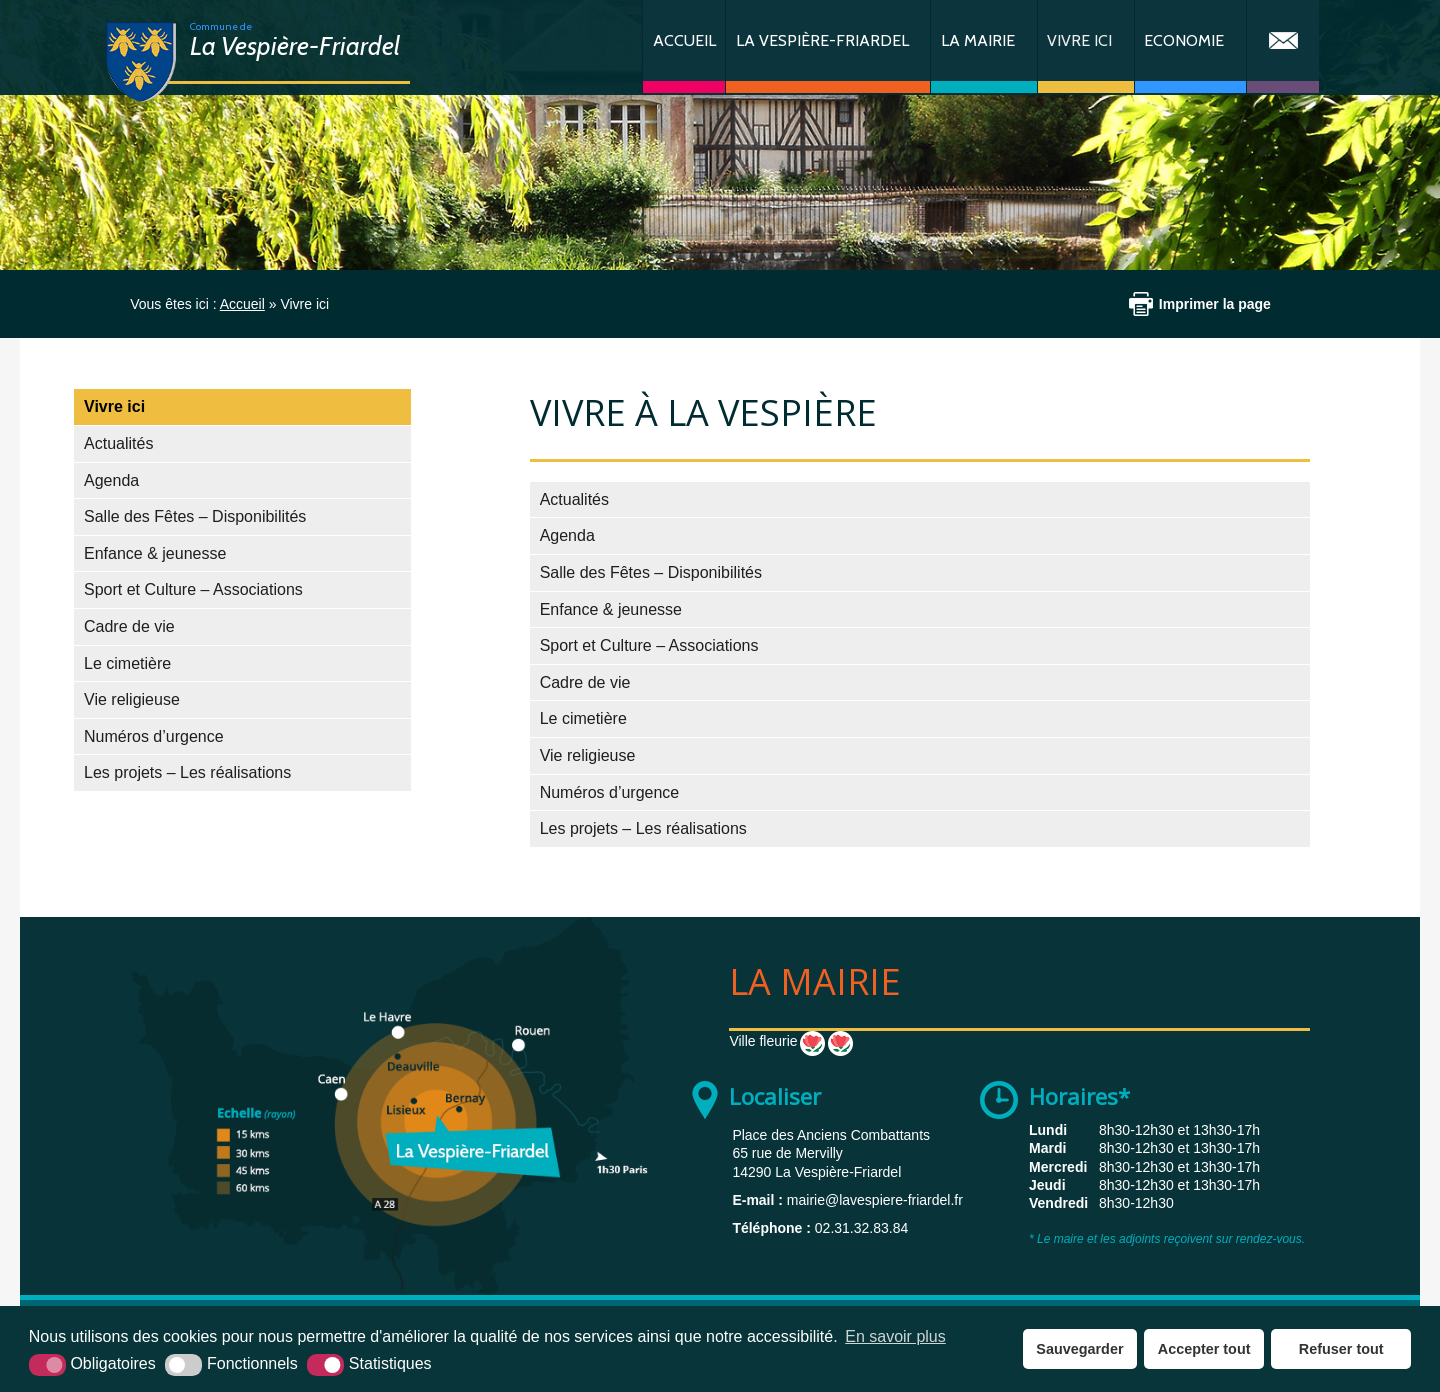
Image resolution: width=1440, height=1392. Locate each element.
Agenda (111, 480)
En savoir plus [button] (895, 1336)
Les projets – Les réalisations (187, 772)
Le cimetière (127, 663)
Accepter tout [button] (1204, 1349)
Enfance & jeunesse (155, 553)
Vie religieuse (132, 699)
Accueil (684, 40)
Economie (1184, 40)
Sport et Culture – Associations (193, 589)
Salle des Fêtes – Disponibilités (195, 516)
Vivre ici (1079, 40)
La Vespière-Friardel (822, 40)
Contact (1283, 46)
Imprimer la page (1215, 304)
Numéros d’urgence (154, 736)
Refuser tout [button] (1341, 1349)
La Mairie (978, 40)
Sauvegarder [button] (1079, 1349)
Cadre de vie (129, 626)
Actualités (118, 443)
